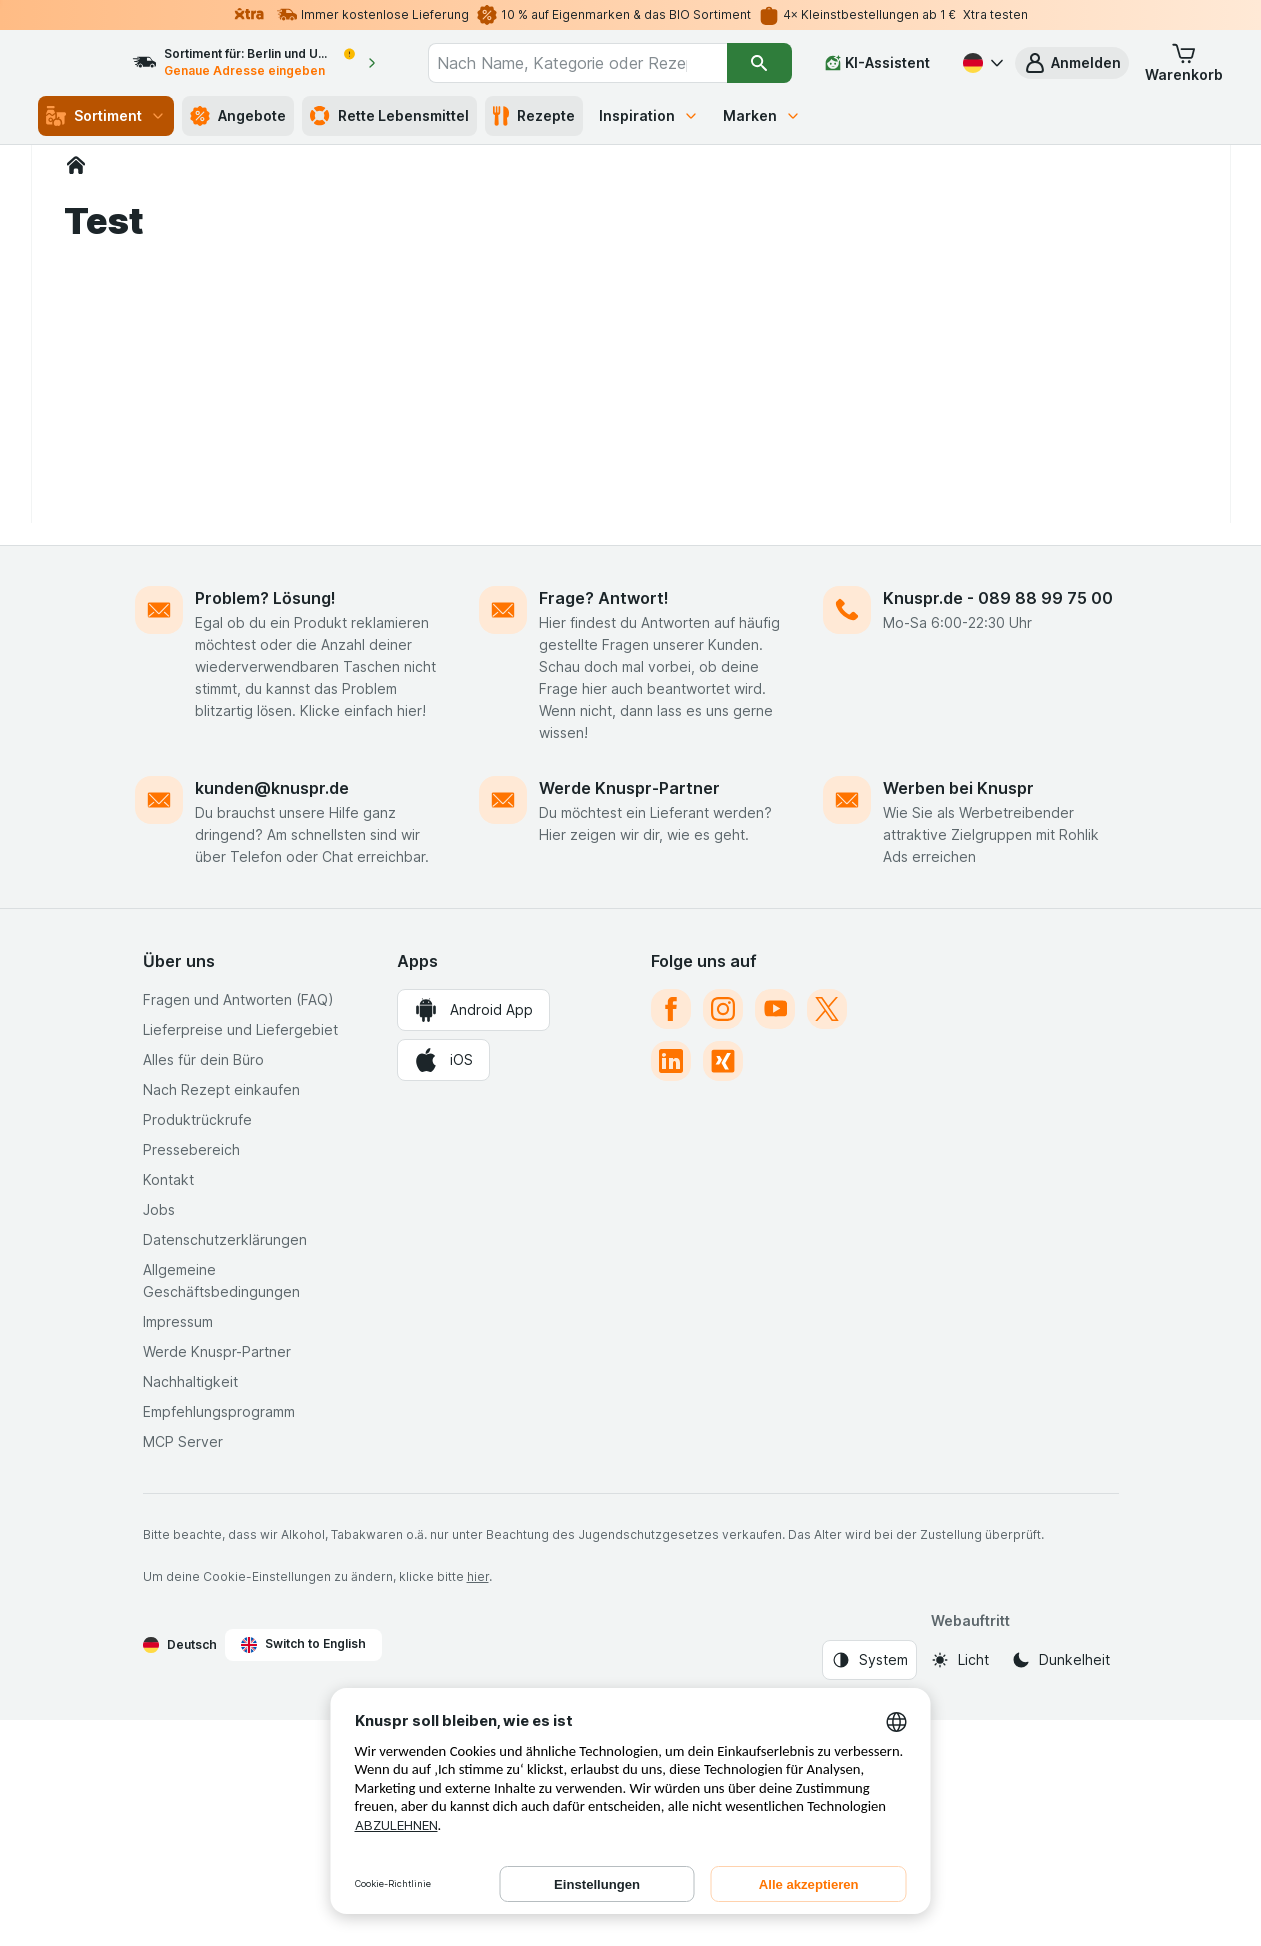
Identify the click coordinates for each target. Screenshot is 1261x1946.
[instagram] (723, 1235)
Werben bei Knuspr (958, 1014)
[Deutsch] (981, 63)
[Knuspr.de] (76, 165)
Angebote (238, 116)
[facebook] (671, 1235)
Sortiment (106, 116)
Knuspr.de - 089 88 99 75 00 (998, 824)
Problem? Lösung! (265, 824)
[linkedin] (671, 1287)
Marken (762, 115)
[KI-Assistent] (877, 63)
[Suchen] (760, 63)
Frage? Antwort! (604, 824)
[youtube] (775, 1235)
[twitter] (827, 1235)
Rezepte (534, 116)
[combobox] (596, 63)
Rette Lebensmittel (389, 116)
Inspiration (649, 115)
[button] (1072, 63)
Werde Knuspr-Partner (629, 1014)
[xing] (723, 1287)
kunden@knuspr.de (272, 1014)
